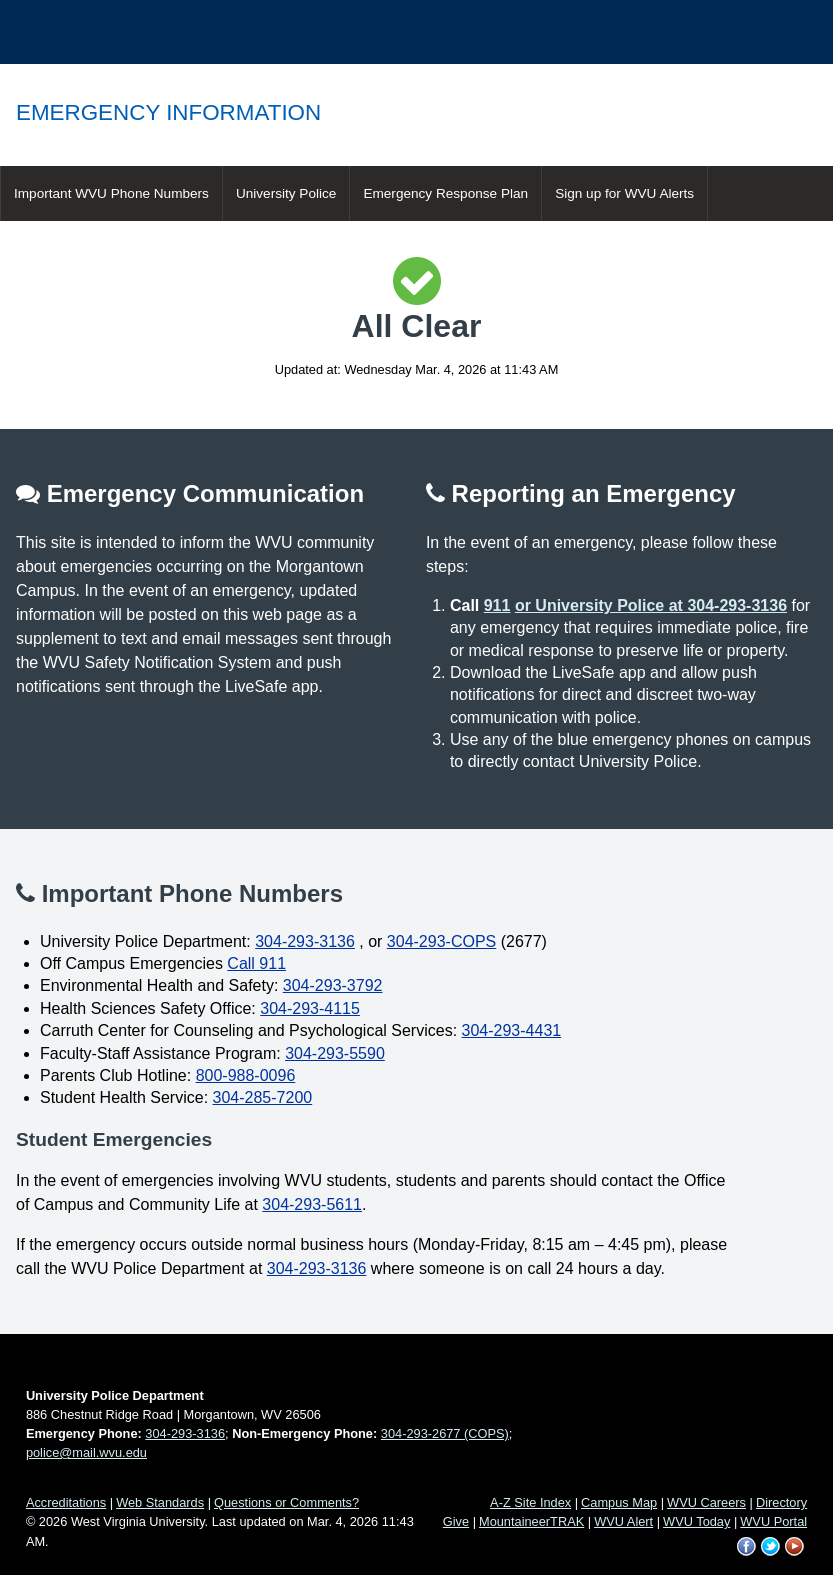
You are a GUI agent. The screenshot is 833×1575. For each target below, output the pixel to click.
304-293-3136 (305, 941)
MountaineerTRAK (531, 1521)
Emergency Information (168, 112)
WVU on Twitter (771, 1547)
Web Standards (160, 1502)
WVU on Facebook (747, 1547)
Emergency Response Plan (445, 193)
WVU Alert (623, 1521)
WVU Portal (773, 1521)
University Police (286, 193)
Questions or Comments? (286, 1502)
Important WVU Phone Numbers (111, 193)
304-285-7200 (263, 1097)
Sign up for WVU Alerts (624, 193)
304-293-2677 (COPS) (445, 1433)
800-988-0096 (246, 1075)
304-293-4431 (512, 1030)
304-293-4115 (310, 1008)
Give (456, 1521)
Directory (781, 1502)
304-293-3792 (333, 985)
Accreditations (66, 1502)
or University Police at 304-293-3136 (651, 605)
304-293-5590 (335, 1053)
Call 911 (256, 963)
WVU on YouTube (795, 1547)
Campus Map (619, 1502)
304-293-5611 (312, 1204)
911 (497, 605)
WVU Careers (706, 1502)
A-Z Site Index (530, 1502)
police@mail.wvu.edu (86, 1452)
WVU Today (696, 1521)
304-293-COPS (441, 941)
